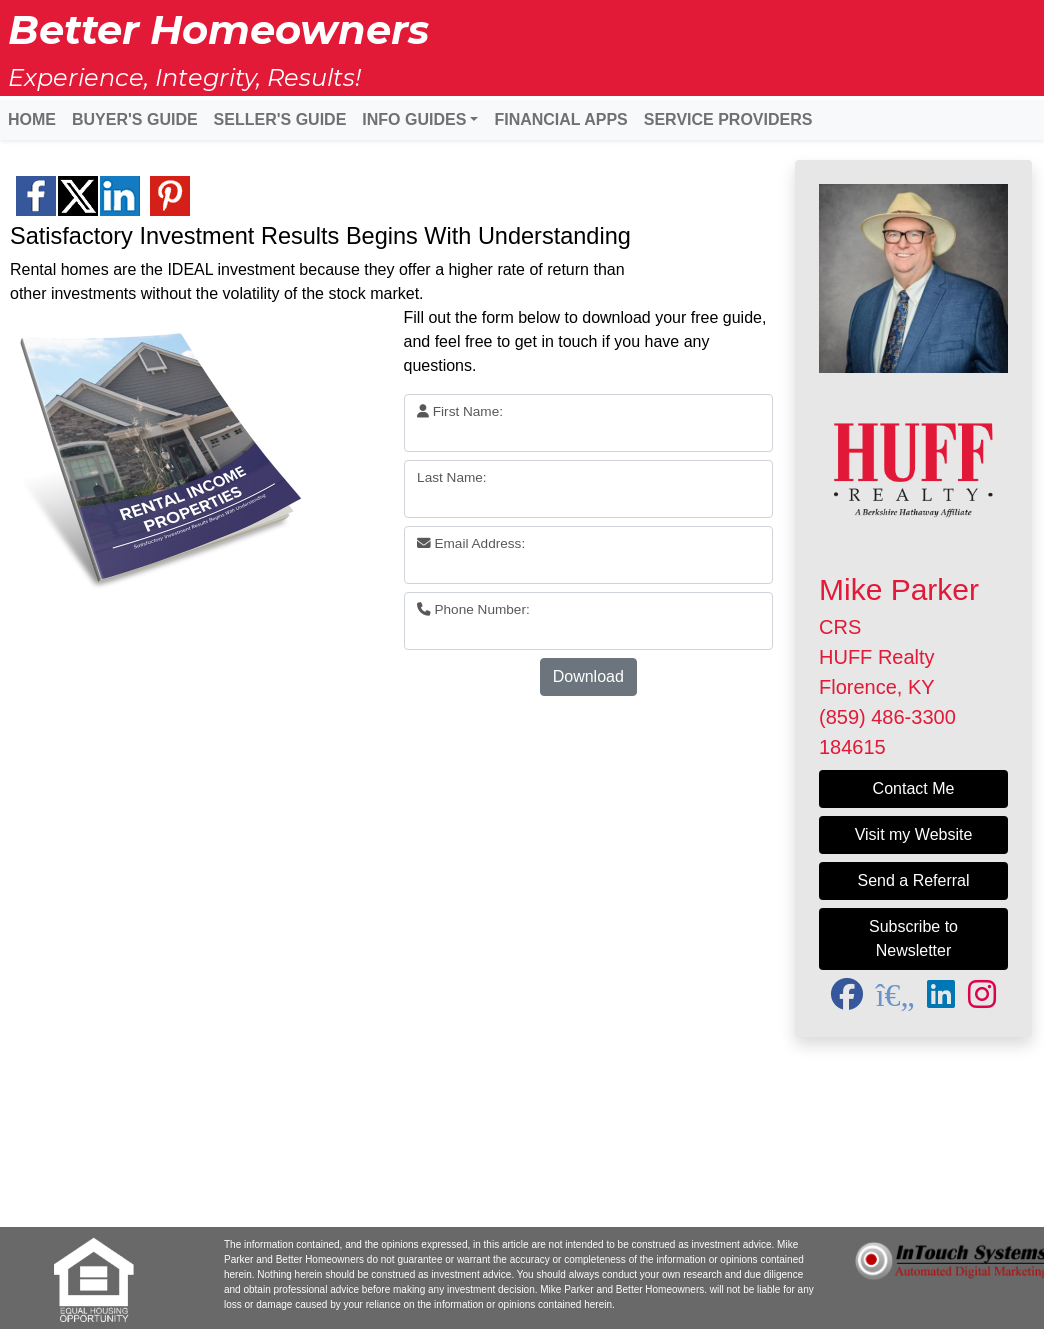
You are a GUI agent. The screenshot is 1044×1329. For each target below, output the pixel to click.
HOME (32, 119)
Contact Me (914, 788)
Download (588, 676)
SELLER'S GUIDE (280, 119)
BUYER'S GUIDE (135, 119)
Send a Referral (913, 880)
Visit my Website (914, 834)
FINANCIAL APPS (560, 119)
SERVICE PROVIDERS (728, 119)
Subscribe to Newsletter (913, 938)
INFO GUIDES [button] (414, 119)
